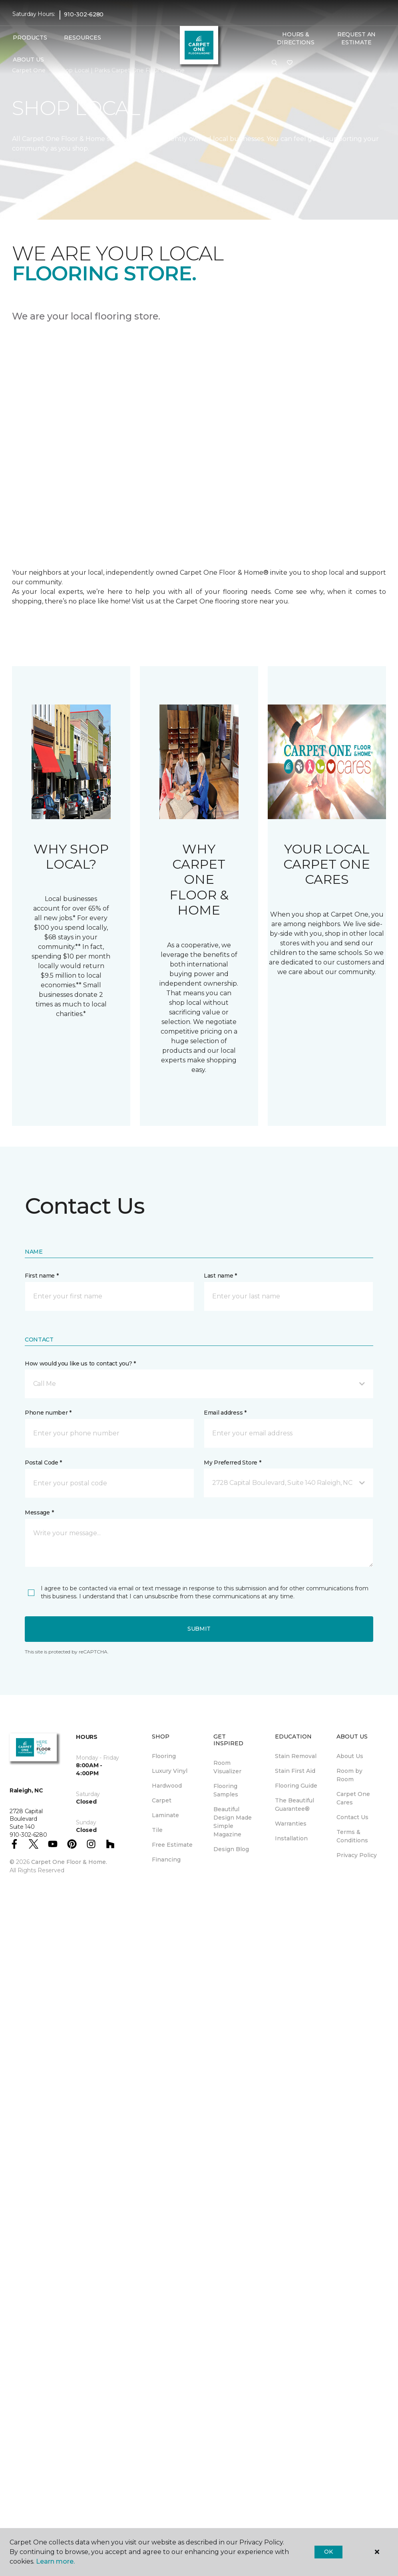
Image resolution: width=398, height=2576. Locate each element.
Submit (199, 1628)
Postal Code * (43, 1462)
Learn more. (55, 2561)
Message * (39, 1512)
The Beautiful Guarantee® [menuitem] (294, 1804)
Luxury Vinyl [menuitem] (169, 1770)
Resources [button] (82, 37)
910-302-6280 (83, 14)
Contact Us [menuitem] (352, 1817)
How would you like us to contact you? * (80, 1363)
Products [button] (30, 37)
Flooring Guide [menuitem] (296, 1785)
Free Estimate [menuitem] (172, 1844)
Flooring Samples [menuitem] (225, 1790)
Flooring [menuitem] (164, 1756)
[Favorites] (289, 63)
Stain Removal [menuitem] (295, 1756)
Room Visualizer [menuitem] (227, 1767)
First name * (42, 1275)
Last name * (220, 1275)
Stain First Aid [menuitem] (295, 1770)
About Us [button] (28, 59)
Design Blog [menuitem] (231, 1849)
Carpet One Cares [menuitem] (353, 1798)
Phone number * (48, 1412)
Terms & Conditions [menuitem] (352, 1836)
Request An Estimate (356, 38)
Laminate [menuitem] (165, 1815)
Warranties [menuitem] (290, 1823)
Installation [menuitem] (291, 1838)
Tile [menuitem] (157, 1830)
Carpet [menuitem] (161, 1800)
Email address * (225, 1412)
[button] (274, 63)
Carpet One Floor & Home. (69, 1862)
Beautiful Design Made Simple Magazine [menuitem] (232, 1822)
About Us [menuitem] (349, 1756)
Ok (328, 2551)
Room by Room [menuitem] (349, 1775)
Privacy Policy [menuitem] (356, 1855)
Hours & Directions (295, 38)
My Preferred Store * (232, 1462)
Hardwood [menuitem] (167, 1785)
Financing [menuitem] (166, 1859)
